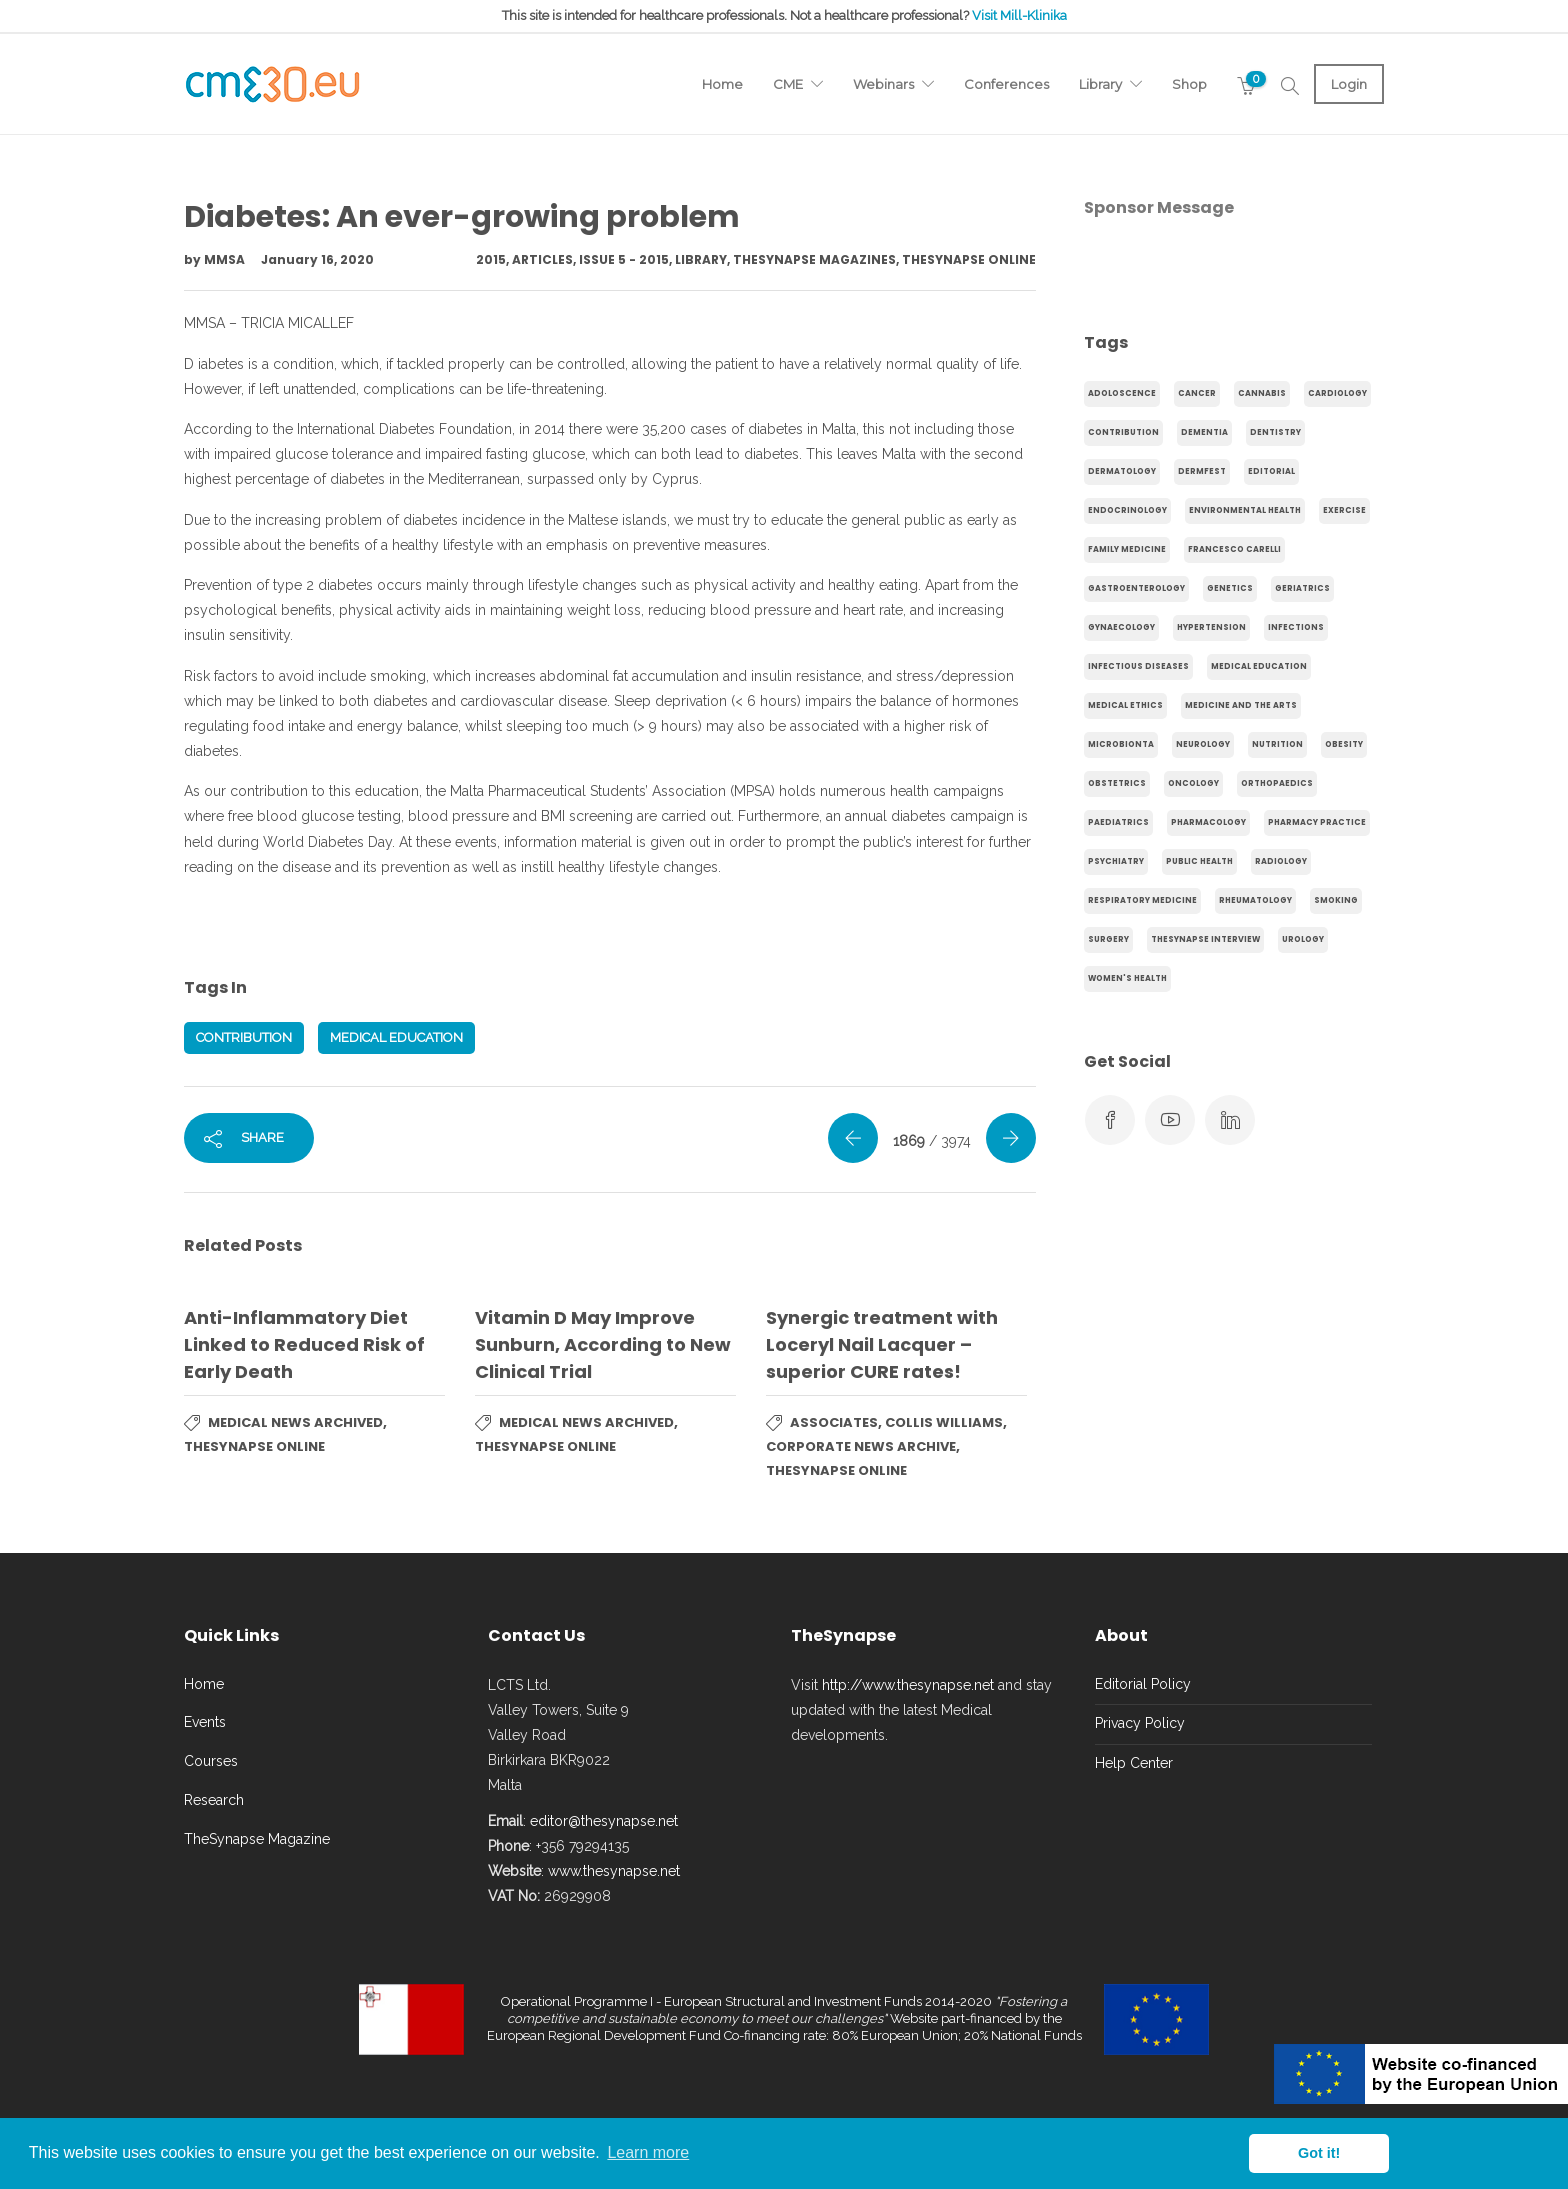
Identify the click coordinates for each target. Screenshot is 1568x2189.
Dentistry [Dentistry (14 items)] (1275, 432)
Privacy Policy (1140, 1723)
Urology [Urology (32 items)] (1303, 939)
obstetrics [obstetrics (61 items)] (1117, 783)
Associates (834, 1422)
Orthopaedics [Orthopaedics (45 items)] (1277, 783)
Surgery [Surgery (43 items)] (1108, 939)
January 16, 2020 (317, 259)
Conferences (1006, 84)
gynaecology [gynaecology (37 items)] (1121, 627)
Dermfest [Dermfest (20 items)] (1202, 471)
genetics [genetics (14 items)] (1230, 588)
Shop (1189, 84)
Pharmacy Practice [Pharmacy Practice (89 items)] (1317, 822)
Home (722, 84)
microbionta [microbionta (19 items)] (1121, 744)
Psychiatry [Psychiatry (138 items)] (1116, 861)
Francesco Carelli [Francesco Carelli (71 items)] (1234, 549)
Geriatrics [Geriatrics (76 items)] (1302, 588)
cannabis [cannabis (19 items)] (1262, 393)
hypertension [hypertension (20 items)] (1211, 627)
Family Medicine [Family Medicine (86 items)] (1127, 549)
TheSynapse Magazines (814, 259)
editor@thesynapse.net (604, 1821)
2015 (491, 259)
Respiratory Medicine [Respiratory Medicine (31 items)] (1142, 900)
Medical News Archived (295, 1422)
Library (1100, 84)
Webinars (883, 84)
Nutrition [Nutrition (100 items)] (1277, 744)
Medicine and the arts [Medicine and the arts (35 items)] (1241, 705)
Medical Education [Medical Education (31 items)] (1259, 666)
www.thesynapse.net (614, 1871)
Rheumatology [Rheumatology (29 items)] (1255, 900)
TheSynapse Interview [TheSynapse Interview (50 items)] (1205, 939)
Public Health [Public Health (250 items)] (1199, 861)
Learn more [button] (648, 2152)
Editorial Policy (1143, 1684)
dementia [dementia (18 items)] (1204, 432)
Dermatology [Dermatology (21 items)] (1122, 471)
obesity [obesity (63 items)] (1344, 744)
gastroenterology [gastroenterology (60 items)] (1136, 588)
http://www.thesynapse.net (908, 1685)
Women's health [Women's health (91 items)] (1127, 978)
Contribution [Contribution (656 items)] (1123, 432)
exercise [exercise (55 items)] (1344, 510)
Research (214, 1800)
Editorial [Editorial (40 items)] (1271, 471)
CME (788, 84)
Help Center (1134, 1763)
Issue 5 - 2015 (624, 259)
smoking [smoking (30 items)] (1336, 900)
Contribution (244, 1037)
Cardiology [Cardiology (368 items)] (1337, 393)
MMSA (226, 259)
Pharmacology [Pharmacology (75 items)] (1208, 822)
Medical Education (396, 1037)
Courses (211, 1761)
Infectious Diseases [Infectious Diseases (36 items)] (1138, 666)
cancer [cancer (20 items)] (1197, 393)
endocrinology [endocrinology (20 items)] (1127, 510)
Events (205, 1722)
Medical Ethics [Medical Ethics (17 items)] (1125, 705)
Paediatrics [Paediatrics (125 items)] (1118, 822)
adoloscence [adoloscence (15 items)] (1122, 393)
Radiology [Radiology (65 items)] (1281, 861)
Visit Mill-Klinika (1019, 15)
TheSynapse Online (969, 259)
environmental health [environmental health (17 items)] (1245, 510)
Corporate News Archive (861, 1446)
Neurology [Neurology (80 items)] (1203, 744)
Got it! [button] (1319, 2153)
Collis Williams (944, 1422)
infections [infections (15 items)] (1296, 627)
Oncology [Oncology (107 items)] (1193, 783)
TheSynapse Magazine (257, 1839)
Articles (542, 259)
